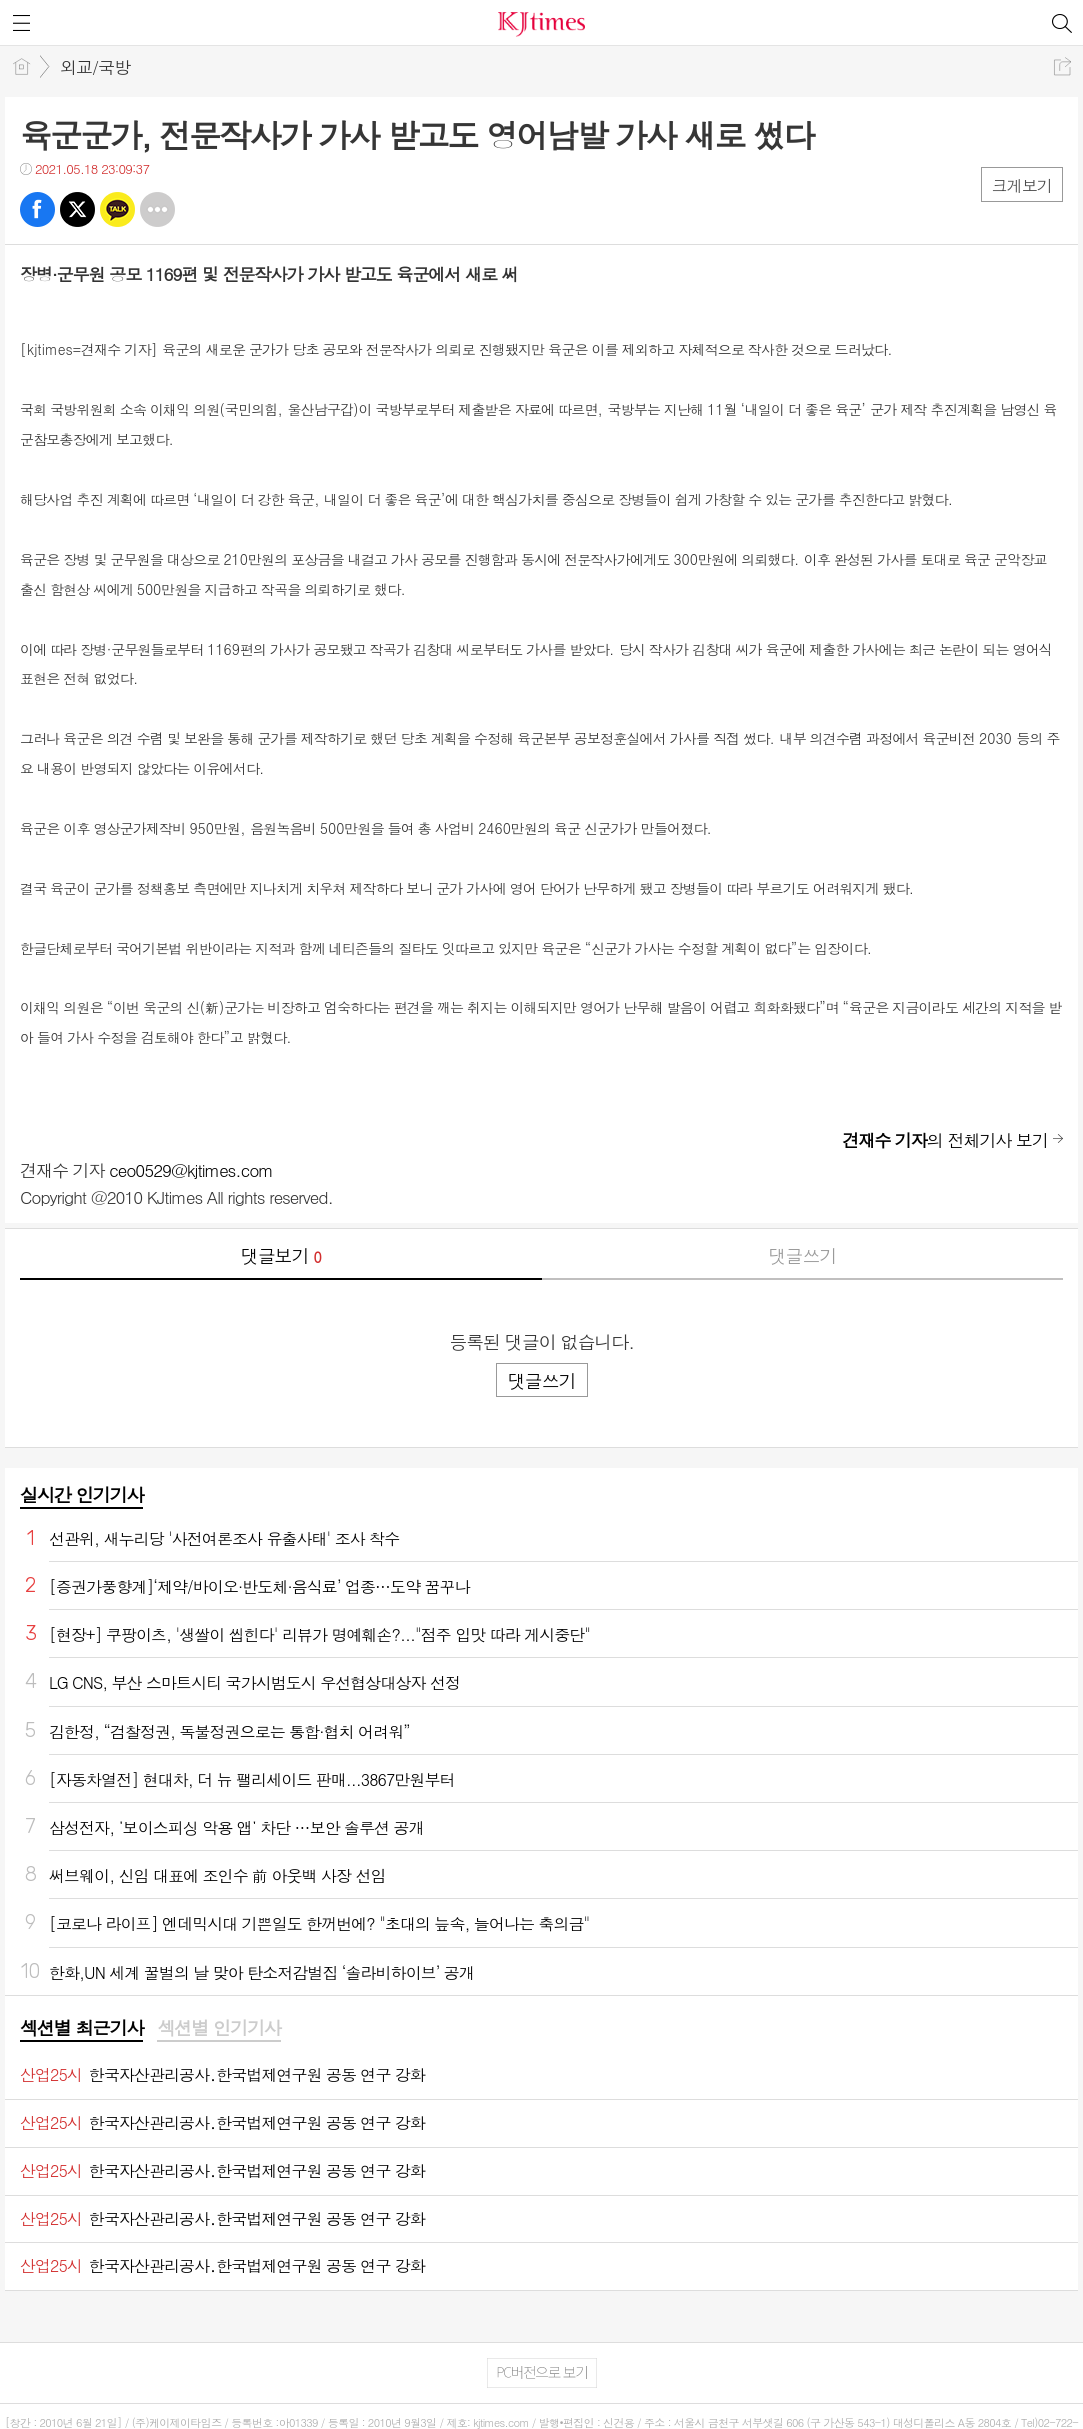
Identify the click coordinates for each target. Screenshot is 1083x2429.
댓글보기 (281, 1255)
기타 (157, 209)
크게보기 (1022, 185)
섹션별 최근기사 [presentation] (81, 2028)
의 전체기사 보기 (945, 1140)
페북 (37, 209)
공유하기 (1062, 66)
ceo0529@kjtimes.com (191, 1170)
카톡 (117, 209)
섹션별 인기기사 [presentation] (218, 2028)
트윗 (77, 209)
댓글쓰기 (802, 1255)
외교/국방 (95, 67)
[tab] (81, 2029)
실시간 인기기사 (81, 1494)
